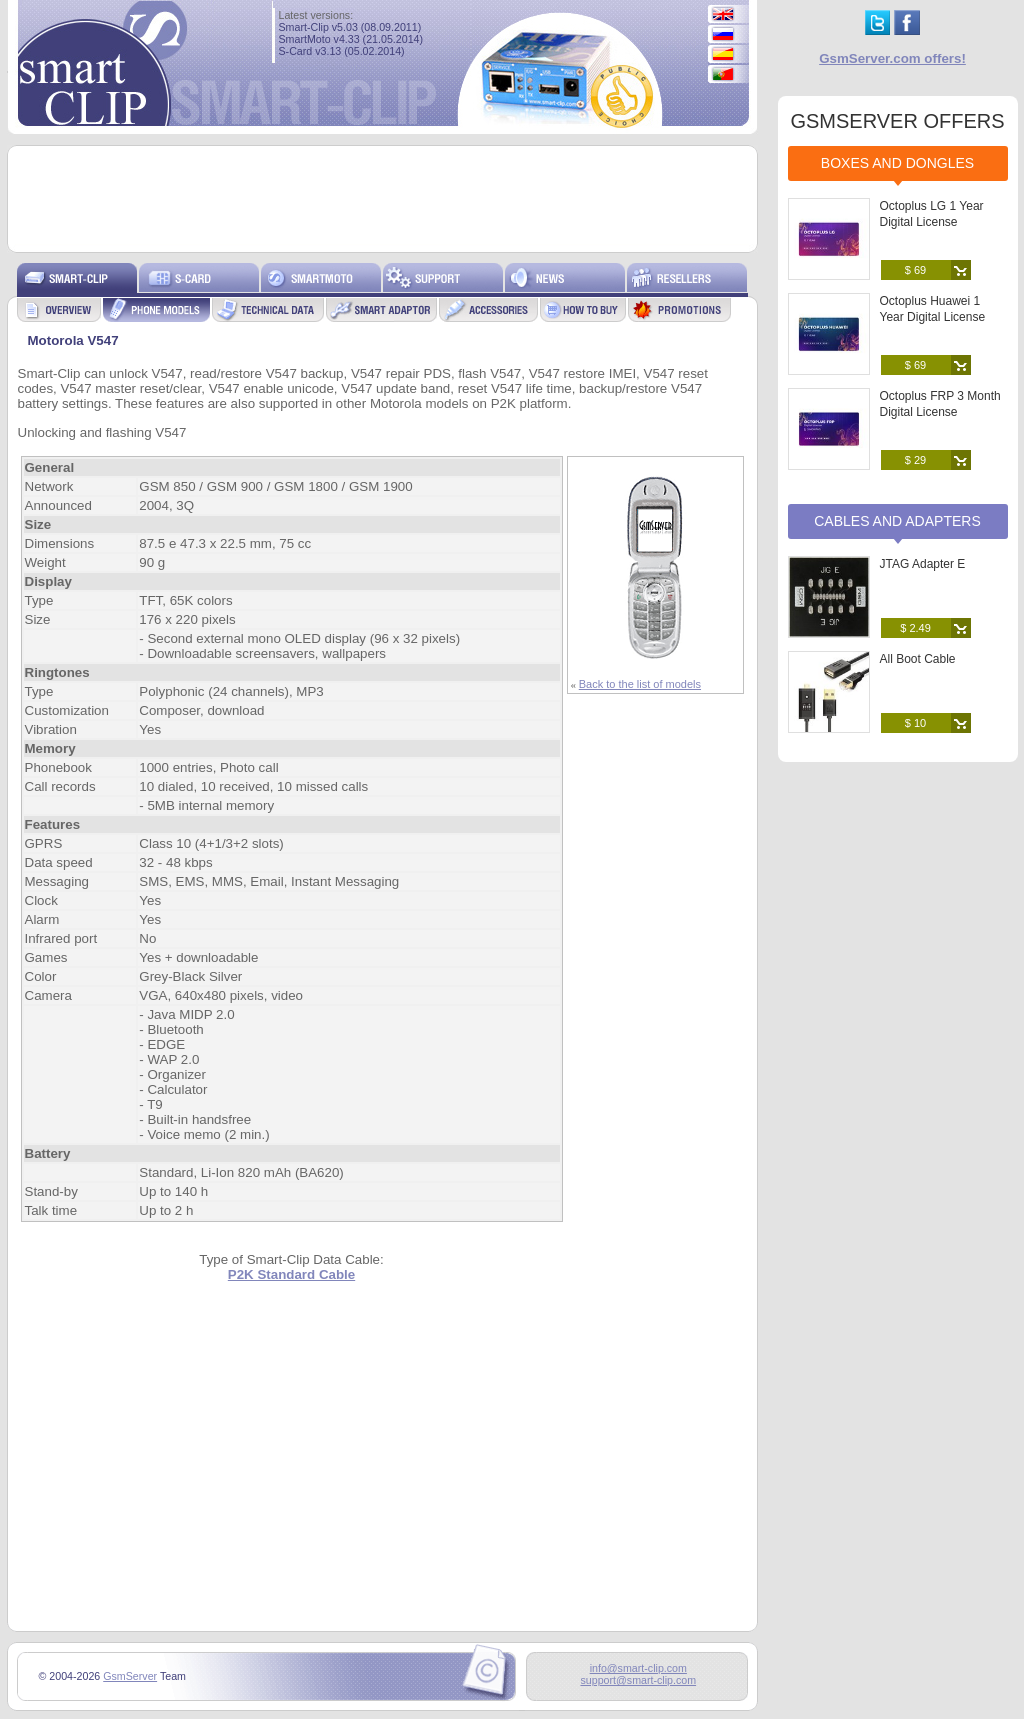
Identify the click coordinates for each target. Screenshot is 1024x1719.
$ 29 (915, 460)
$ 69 (915, 270)
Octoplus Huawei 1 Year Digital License (933, 309)
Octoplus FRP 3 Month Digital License (940, 404)
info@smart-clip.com (638, 1668)
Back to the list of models (640, 684)
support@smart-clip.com (638, 1680)
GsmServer (130, 1676)
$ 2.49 (915, 628)
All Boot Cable (918, 659)
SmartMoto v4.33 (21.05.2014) (351, 39)
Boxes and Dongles (897, 163)
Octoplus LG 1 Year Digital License (932, 214)
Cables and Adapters (897, 521)
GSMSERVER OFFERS (897, 121)
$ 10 (915, 723)
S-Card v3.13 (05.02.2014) (342, 51)
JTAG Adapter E (923, 564)
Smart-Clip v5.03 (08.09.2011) (350, 27)
